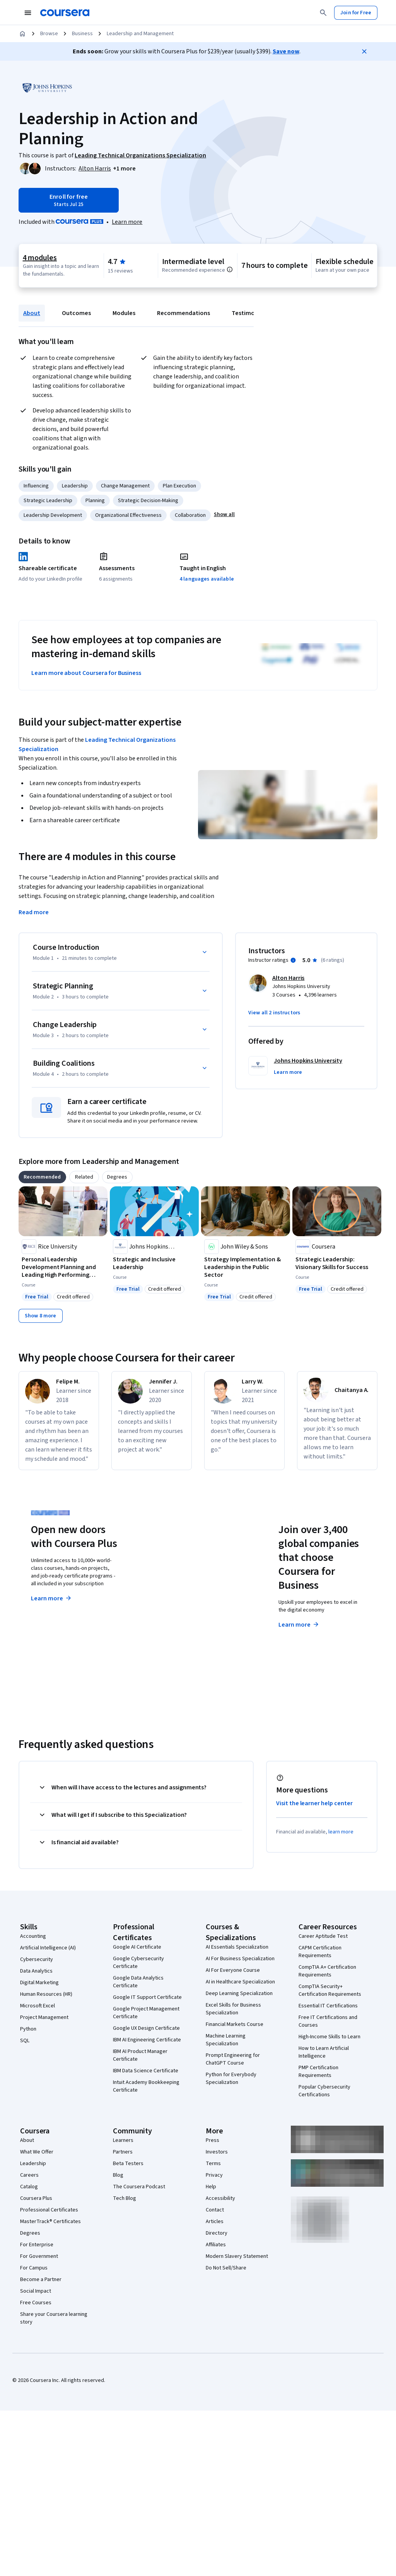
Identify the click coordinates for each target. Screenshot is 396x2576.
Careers (29, 2175)
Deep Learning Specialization (239, 1993)
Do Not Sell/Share (226, 2268)
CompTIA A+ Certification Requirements (327, 1971)
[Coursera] (64, 13)
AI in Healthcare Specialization (240, 1982)
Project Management (44, 2017)
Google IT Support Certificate (147, 1997)
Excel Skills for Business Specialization (233, 2009)
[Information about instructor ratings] (293, 960)
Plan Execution (179, 486)
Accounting (33, 1936)
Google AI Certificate (137, 1947)
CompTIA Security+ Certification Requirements (330, 1990)
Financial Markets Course (234, 2024)
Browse (49, 33)
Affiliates (216, 2245)
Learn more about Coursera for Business (86, 673)
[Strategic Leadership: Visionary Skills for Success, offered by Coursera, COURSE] (336, 1263)
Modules (124, 313)
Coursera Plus (36, 2198)
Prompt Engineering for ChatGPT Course (233, 2059)
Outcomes (76, 313)
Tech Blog (124, 2198)
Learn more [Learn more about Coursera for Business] (299, 1624)
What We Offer (36, 2152)
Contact (215, 2210)
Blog (118, 2175)
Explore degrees (181, 1597)
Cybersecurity (36, 1959)
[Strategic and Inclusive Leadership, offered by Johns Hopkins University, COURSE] (154, 1263)
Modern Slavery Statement (237, 2256)
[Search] (323, 12)
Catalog (29, 2187)
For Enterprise (36, 2245)
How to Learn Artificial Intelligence (324, 2052)
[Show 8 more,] (41, 1316)
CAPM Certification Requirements (320, 1951)
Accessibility (220, 2198)
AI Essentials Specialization (237, 1947)
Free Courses (35, 2303)
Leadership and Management (140, 33)
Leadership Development (53, 515)
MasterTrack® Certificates (50, 2221)
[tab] (42, 1177)
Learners (123, 2140)
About (31, 313)
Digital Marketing (39, 1983)
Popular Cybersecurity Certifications (324, 2091)
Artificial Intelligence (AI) (48, 1948)
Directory (216, 2233)
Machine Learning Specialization (226, 2040)
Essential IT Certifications (328, 2006)
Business (82, 33)
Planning (95, 500)
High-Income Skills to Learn (329, 2037)
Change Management (125, 486)
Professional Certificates (49, 2210)
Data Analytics (36, 1971)
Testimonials (250, 313)
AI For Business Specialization (240, 1959)
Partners (123, 2152)
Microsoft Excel (37, 2006)
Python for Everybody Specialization (231, 2078)
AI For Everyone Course (233, 1970)
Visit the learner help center (314, 1803)
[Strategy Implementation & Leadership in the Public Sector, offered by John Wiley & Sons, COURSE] (245, 1267)
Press (212, 2140)
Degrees (30, 2233)
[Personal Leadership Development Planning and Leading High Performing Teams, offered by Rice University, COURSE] (63, 1267)
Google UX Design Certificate (146, 2028)
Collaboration (190, 515)
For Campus (34, 2268)
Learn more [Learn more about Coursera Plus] (51, 1598)
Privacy (214, 2175)
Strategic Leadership (48, 500)
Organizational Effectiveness (128, 515)
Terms (213, 2163)
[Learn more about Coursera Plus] (127, 222)
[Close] (364, 51)
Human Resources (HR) (46, 1994)
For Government (39, 2256)
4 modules (40, 257)
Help (211, 2187)
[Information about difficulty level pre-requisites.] (230, 269)
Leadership (75, 486)
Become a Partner (40, 2279)
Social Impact (35, 2291)
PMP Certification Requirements (318, 2071)
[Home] (22, 34)
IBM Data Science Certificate (145, 2071)
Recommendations (183, 313)
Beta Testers (128, 2163)
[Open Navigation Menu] (28, 12)
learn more (340, 1832)
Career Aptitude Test (323, 1936)
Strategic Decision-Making (148, 500)
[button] (124, 168)
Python (28, 2029)
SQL (24, 2040)
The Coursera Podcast (139, 2187)
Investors (217, 2152)
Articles (215, 2221)
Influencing (36, 486)
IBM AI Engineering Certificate (147, 2040)
